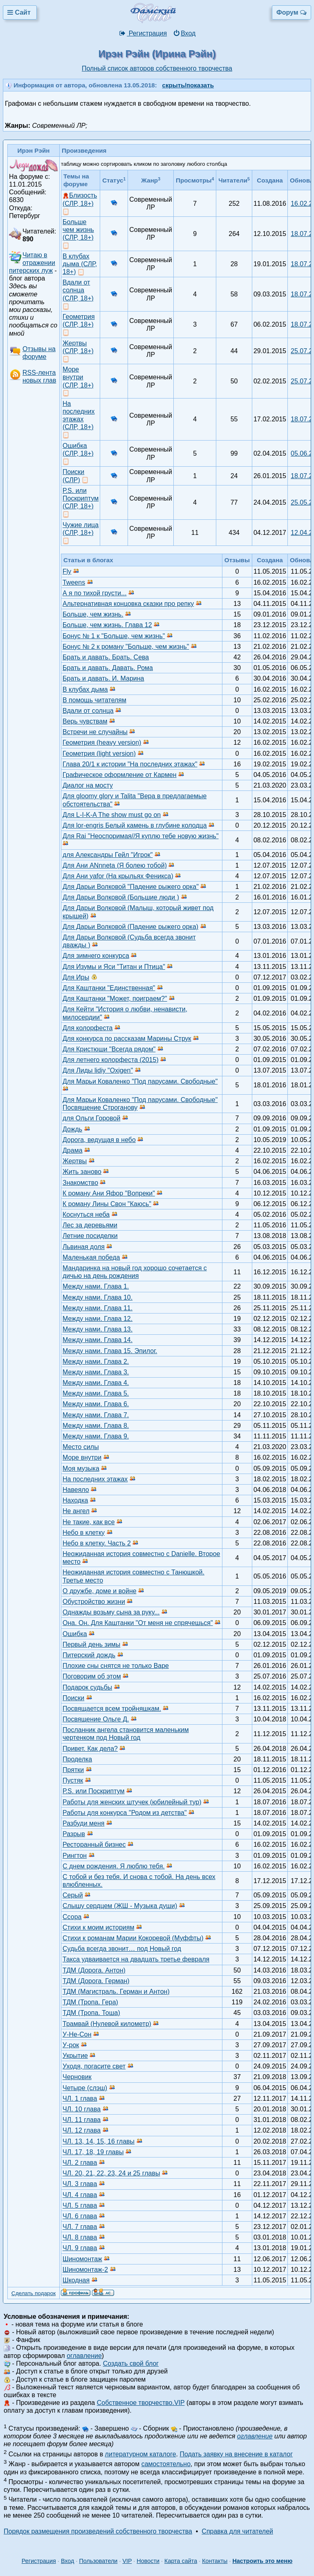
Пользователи (98, 2561)
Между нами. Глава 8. (96, 1425)
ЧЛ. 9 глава (80, 2247)
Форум (291, 12)
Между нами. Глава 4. (96, 1382)
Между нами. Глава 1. (96, 1286)
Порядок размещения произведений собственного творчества (98, 2531)
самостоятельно (166, 2463)
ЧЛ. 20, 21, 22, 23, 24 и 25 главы (111, 2173)
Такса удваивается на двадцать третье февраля (136, 1959)
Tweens (74, 582)
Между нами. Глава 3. (96, 1372)
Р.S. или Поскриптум (94, 1791)
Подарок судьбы (87, 1687)
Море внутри (82, 1457)
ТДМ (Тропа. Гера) (90, 2002)
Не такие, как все (89, 1521)
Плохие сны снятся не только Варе (116, 1665)
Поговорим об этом (92, 1676)
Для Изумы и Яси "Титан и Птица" (114, 966)
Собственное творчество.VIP (141, 2402)
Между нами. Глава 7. (96, 1415)
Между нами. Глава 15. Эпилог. (110, 1350)
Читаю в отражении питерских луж (32, 263)
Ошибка (75, 1633)
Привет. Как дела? (90, 1748)
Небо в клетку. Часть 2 (97, 1543)
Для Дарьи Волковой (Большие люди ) (121, 897)
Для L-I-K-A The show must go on (112, 814)
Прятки (73, 1769)
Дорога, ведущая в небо (99, 1139)
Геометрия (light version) (99, 753)
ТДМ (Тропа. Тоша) (91, 2012)
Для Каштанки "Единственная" (109, 987)
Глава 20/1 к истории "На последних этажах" (130, 764)
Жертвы (75, 1161)
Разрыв (74, 1833)
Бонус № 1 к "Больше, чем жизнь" (114, 635)
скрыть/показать (188, 85)
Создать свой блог (131, 2363)
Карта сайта (180, 2561)
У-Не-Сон (77, 2034)
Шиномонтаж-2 (85, 2269)
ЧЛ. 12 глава (82, 2130)
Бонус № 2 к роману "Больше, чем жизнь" (126, 646)
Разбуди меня (83, 1823)
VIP (127, 2561)
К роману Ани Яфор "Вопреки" (109, 1193)
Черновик (77, 2076)
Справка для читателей (237, 2531)
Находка (75, 1500)
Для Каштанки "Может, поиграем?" (115, 998)
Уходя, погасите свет (94, 2066)
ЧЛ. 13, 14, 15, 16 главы (99, 2141)
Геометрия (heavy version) (102, 742)
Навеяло (76, 1489)
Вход (184, 33)
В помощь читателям (94, 700)
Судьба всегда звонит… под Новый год (122, 1948)
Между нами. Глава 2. (96, 1361)
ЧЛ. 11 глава (82, 2119)
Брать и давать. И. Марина (103, 678)
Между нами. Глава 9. (96, 1436)
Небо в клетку (84, 1532)
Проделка (77, 1759)
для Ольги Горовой (91, 1118)
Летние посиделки (90, 1235)
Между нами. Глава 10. (97, 1297)
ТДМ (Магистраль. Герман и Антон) (116, 1991)
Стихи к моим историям (98, 1927)
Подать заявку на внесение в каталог (236, 2454)
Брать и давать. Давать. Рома (108, 667)
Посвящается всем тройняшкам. (112, 1708)
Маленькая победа (91, 1257)
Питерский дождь (89, 1655)
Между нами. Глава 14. (97, 1339)
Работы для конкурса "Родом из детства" (125, 1812)
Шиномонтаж (82, 2258)
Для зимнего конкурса (96, 955)
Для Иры (76, 977)
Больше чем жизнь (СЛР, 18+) (78, 229)
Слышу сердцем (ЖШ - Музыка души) (120, 1905)
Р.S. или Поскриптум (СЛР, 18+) (81, 498)
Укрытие (75, 2055)
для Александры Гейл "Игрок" (108, 854)
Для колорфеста (87, 1027)
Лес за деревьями (90, 1225)
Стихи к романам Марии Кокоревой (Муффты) (133, 1938)
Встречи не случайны (95, 731)
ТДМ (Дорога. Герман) (96, 1980)
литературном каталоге (140, 2454)
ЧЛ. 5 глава (80, 2205)
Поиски (73, 1697)
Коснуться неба (86, 1214)
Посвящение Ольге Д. (96, 1719)
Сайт (19, 12)
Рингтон (75, 1855)
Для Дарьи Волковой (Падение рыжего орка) (130, 926)
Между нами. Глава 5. (96, 1393)
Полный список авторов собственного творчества (157, 68)
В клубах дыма (85, 689)
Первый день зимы (91, 1644)
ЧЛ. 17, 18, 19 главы (93, 2152)
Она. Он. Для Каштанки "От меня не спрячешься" (138, 1622)
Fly (67, 571)
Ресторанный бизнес (94, 1844)
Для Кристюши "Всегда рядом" (109, 1049)
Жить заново (82, 1171)
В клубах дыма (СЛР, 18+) (80, 264)
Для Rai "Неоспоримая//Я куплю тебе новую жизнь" (141, 836)
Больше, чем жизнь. (93, 614)
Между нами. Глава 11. (97, 1308)
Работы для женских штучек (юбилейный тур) (132, 1802)
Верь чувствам (85, 721)
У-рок (71, 2045)
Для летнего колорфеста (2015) (111, 1059)
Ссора (72, 1916)
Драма (73, 1150)
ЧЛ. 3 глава (80, 2183)
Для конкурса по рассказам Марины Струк (127, 1038)
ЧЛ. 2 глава (80, 2162)
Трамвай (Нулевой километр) (107, 2023)
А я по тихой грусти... (95, 593)
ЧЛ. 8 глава (80, 2237)
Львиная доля (84, 1246)
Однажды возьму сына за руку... (111, 1612)
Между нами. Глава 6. (96, 1403)
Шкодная (76, 2280)
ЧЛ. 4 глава (80, 2194)
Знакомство (80, 1182)
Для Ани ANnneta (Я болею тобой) (115, 865)
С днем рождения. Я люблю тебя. (114, 1866)
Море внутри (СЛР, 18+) (78, 377)
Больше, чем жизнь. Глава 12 (107, 624)
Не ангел (76, 1510)
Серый (73, 1895)
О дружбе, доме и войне (100, 1590)
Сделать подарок (33, 2293)
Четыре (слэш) (85, 2087)
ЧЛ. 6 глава (80, 2216)
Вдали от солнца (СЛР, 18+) (78, 290)
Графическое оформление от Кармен (120, 774)
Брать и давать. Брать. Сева (106, 657)
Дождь (72, 1129)
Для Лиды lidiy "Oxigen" (98, 1070)
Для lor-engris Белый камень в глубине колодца (135, 825)
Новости (148, 2561)
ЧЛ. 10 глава (82, 2109)
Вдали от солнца (88, 710)
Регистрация (143, 33)
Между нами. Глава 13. (97, 1329)
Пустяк (73, 1780)
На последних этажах (95, 1479)
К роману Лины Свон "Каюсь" (107, 1203)
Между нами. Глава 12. (97, 1318)
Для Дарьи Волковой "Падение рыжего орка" (131, 886)
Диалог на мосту (88, 785)
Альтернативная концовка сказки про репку (128, 603)
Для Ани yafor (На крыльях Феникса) (118, 876)
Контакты (214, 2561)
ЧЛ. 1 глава (80, 2098)
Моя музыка (81, 1468)
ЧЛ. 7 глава (80, 2226)
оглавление (84, 2355)
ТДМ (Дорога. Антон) (94, 1970)
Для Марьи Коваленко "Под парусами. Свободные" (140, 1081)
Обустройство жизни (94, 1601)
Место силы (81, 1446)
